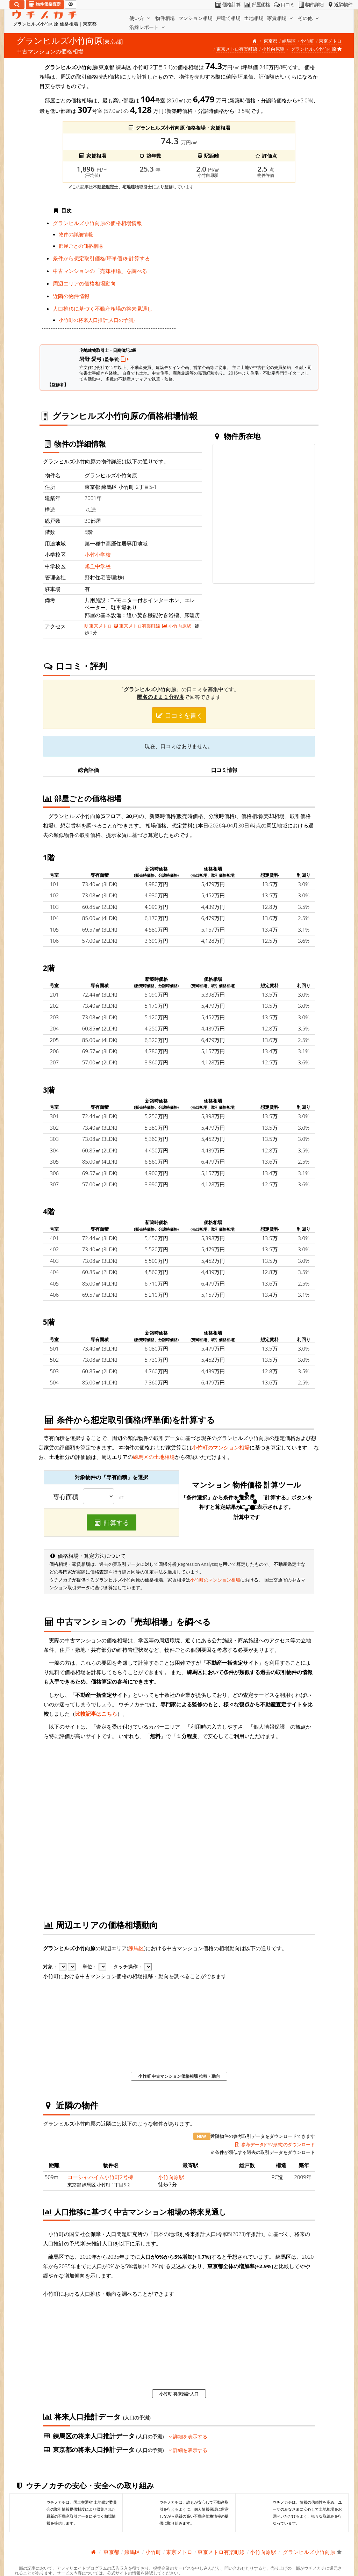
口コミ (283, 4)
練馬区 (289, 41)
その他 (309, 18)
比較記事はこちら (96, 1713)
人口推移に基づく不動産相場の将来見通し (102, 308)
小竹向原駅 (273, 49)
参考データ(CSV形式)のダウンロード (274, 2144)
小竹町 (307, 41)
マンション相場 (195, 18)
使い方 (140, 18)
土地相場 (254, 18)
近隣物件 (339, 4)
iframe (248, 267)
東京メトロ (330, 41)
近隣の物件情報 (71, 295)
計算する (111, 1522)
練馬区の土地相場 (154, 1456)
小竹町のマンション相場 (221, 1447)
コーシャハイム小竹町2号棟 (100, 2176)
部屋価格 (256, 4)
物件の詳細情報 (76, 234)
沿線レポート (147, 27)
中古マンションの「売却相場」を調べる (100, 270)
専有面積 (65, 1496)
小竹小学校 (98, 554)
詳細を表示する (188, 2436)
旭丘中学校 (98, 566)
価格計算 (227, 4)
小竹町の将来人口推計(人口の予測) (97, 320)
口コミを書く (179, 715)
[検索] (16, 4)
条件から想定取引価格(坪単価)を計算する (101, 258)
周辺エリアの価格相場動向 (84, 283)
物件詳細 (310, 4)
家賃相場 (280, 18)
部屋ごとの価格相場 (81, 246)
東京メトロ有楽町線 (236, 49)
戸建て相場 (228, 18)
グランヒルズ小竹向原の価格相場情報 (97, 222)
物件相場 (165, 18)
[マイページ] (70, 4)
